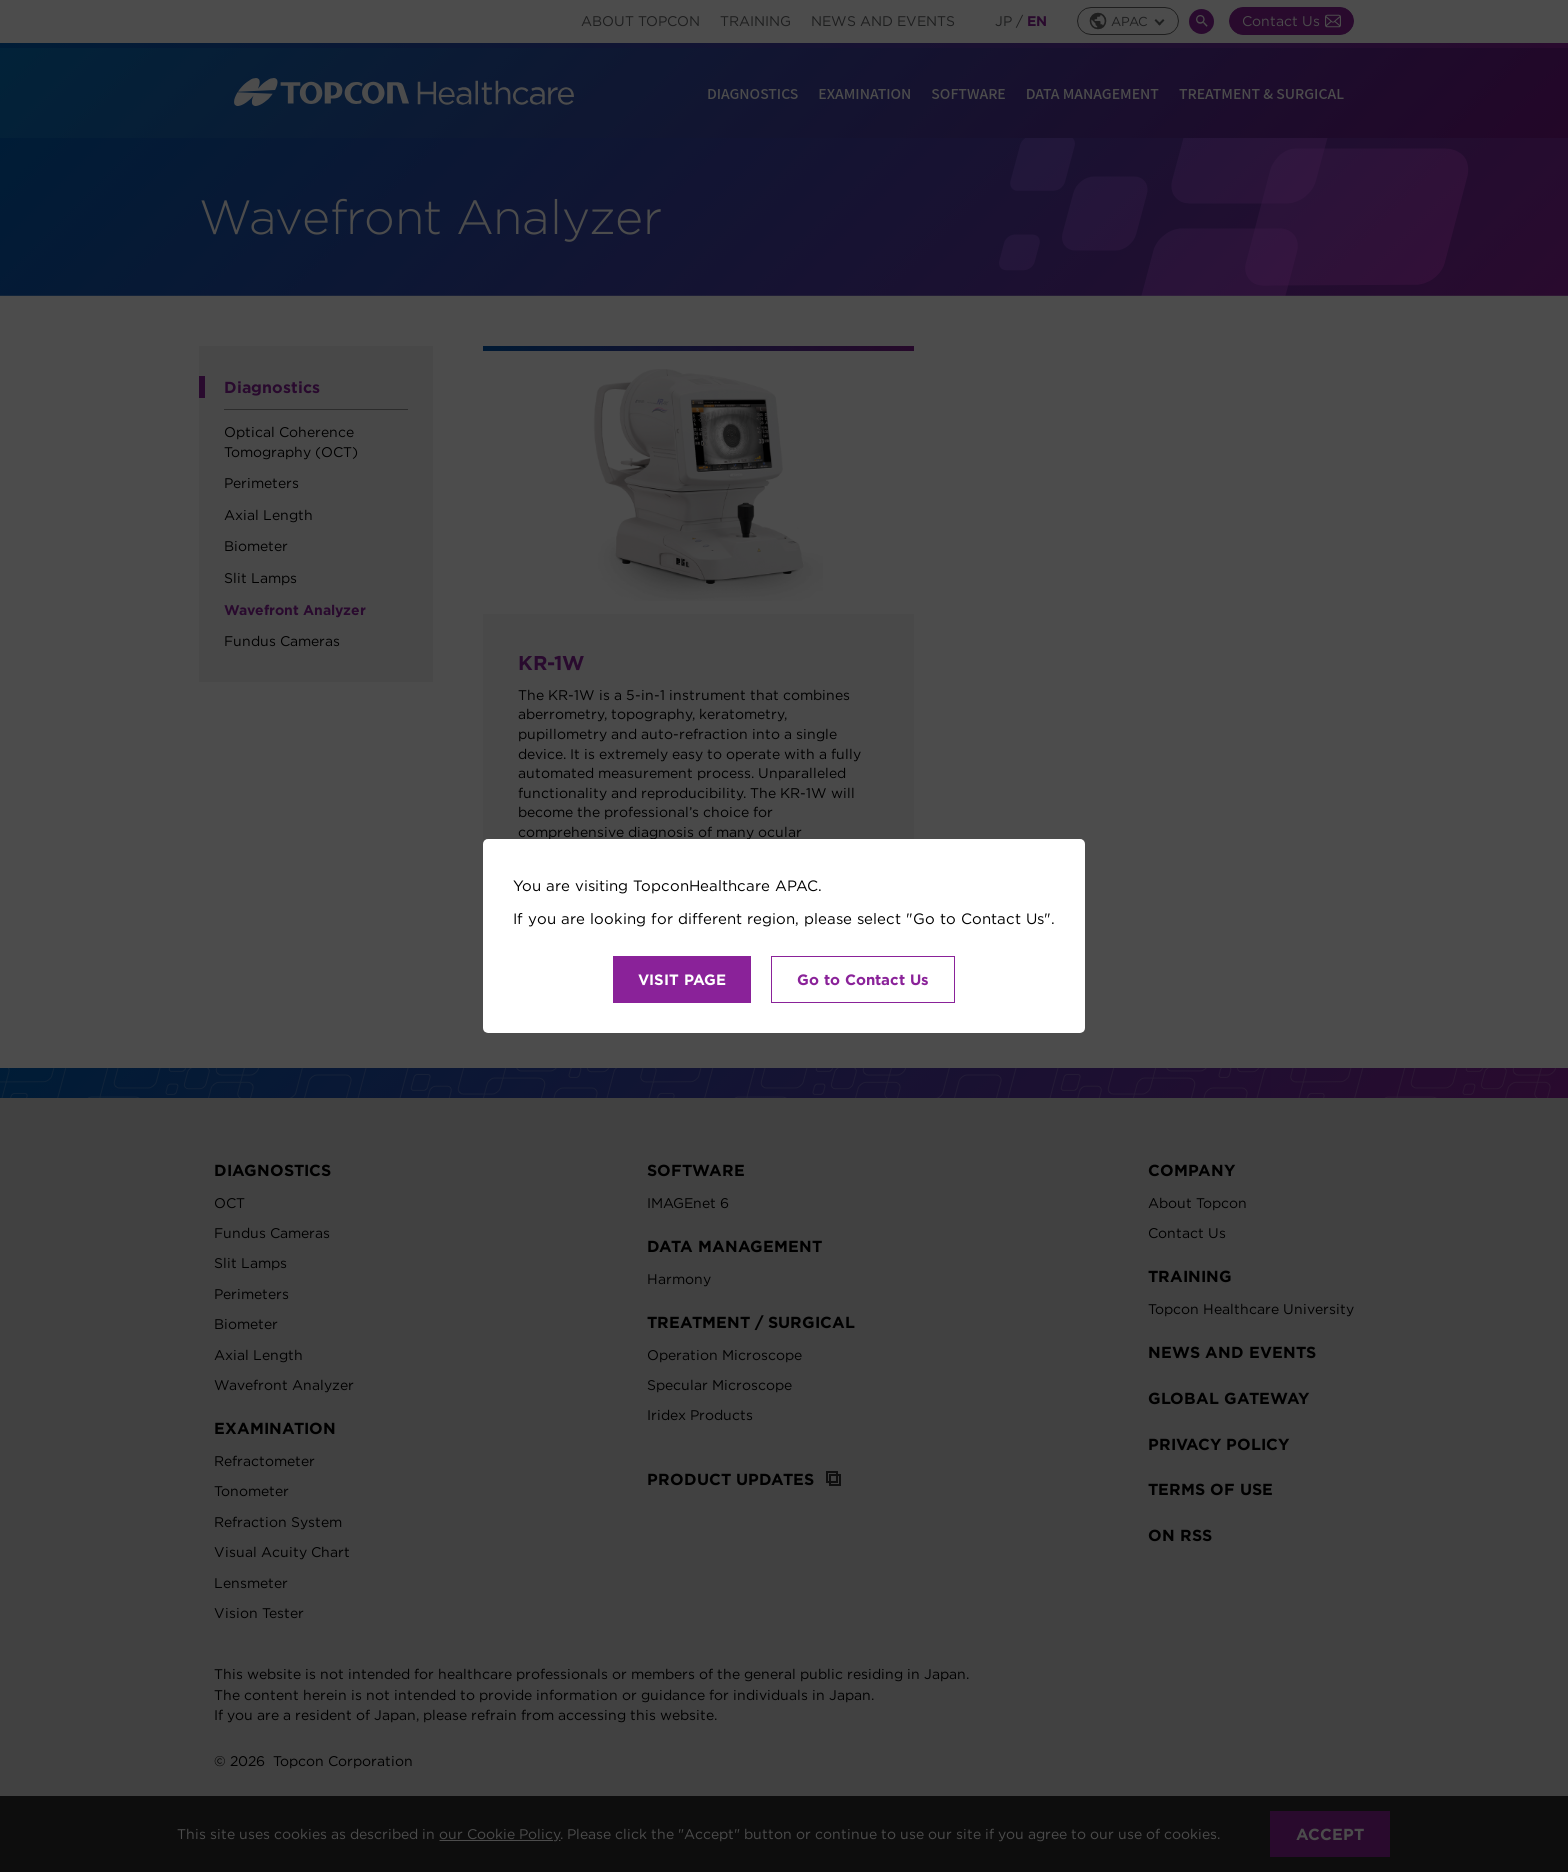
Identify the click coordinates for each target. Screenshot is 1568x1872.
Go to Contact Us (863, 979)
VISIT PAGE (682, 979)
